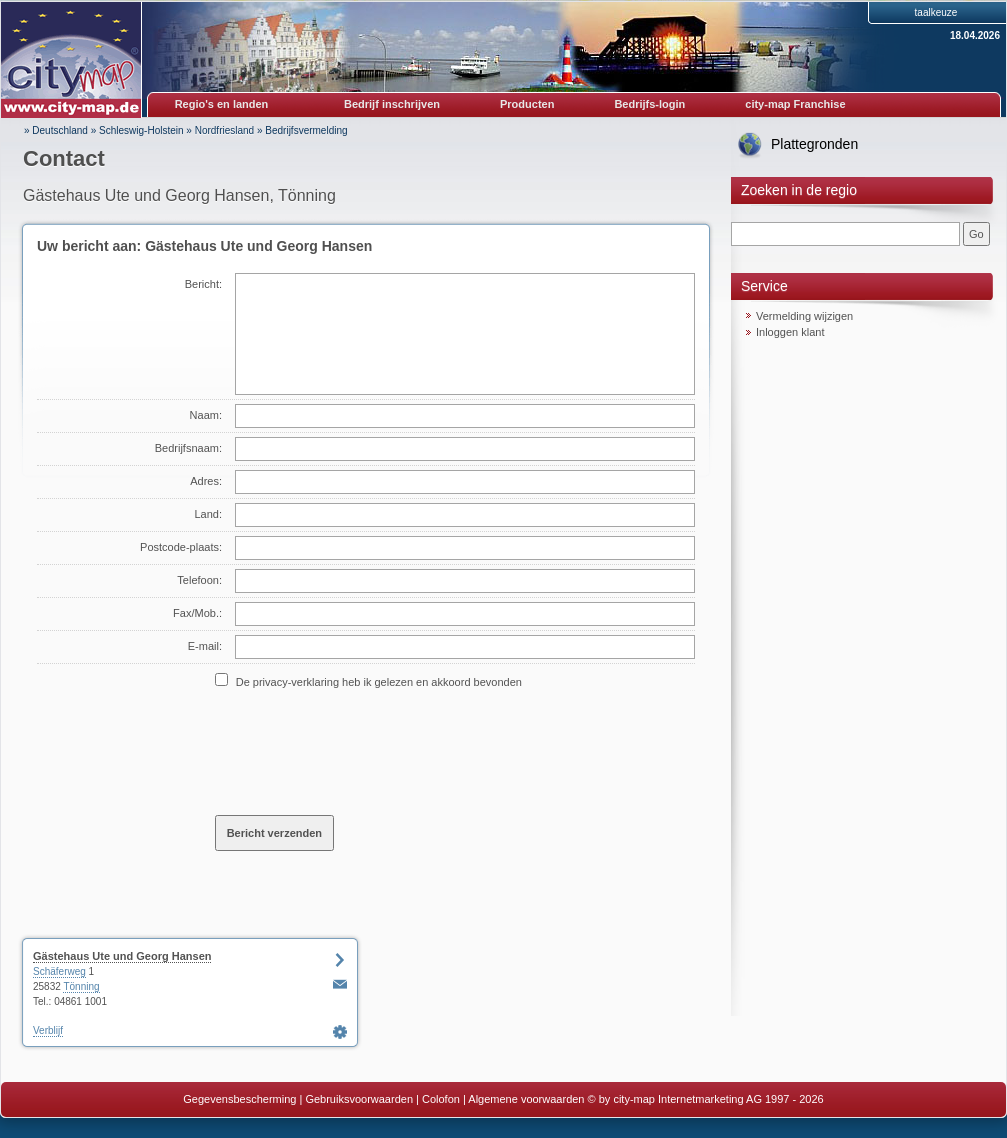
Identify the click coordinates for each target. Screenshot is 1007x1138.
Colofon (441, 1099)
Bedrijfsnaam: (188, 448)
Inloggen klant (790, 332)
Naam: (206, 415)
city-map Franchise (795, 104)
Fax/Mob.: (197, 613)
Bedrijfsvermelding (306, 130)
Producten (527, 104)
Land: (208, 514)
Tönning (81, 986)
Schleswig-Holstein (141, 130)
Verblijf (48, 1030)
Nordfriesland (224, 130)
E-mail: (205, 646)
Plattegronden (814, 144)
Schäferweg (59, 971)
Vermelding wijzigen (804, 316)
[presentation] (367, 751)
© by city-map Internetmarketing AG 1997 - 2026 (706, 1099)
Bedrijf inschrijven (392, 104)
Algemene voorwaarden (526, 1099)
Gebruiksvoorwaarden (359, 1099)
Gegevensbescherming (239, 1099)
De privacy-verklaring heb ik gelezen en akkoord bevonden (379, 682)
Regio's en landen (222, 104)
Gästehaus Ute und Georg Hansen (122, 956)
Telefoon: (199, 580)
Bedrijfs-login (649, 104)
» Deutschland (56, 130)
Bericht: (203, 284)
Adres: (206, 481)
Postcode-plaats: (181, 547)
